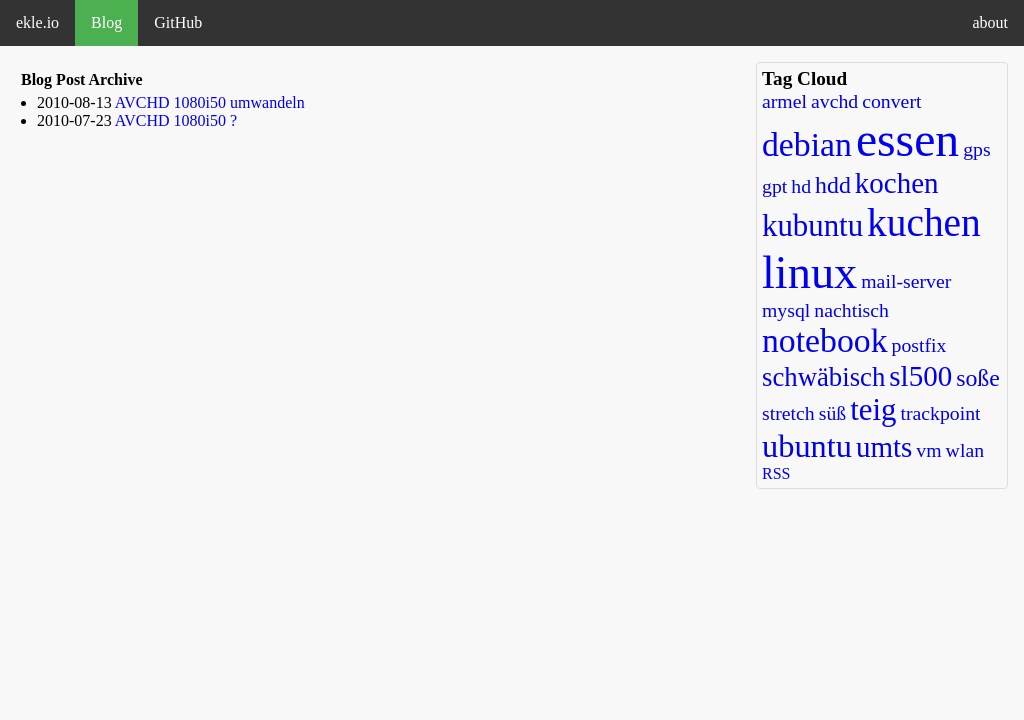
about (990, 22)
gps (976, 149)
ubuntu (807, 446)
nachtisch (851, 310)
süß (832, 413)
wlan (965, 450)
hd (801, 186)
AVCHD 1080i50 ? (176, 120)
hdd (833, 185)
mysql (786, 310)
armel (784, 101)
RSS (776, 473)
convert (891, 101)
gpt (774, 186)
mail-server (906, 281)
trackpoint (940, 413)
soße (978, 378)
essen (907, 140)
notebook (825, 340)
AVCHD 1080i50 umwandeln (210, 102)
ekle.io (37, 22)
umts (884, 447)
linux (809, 272)
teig (873, 410)
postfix (919, 345)
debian (807, 144)
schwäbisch (823, 377)
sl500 (920, 376)
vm (928, 450)
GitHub (178, 22)
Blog (106, 22)
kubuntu (812, 226)
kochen (897, 183)
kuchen (924, 223)
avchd (834, 101)
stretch (788, 413)
